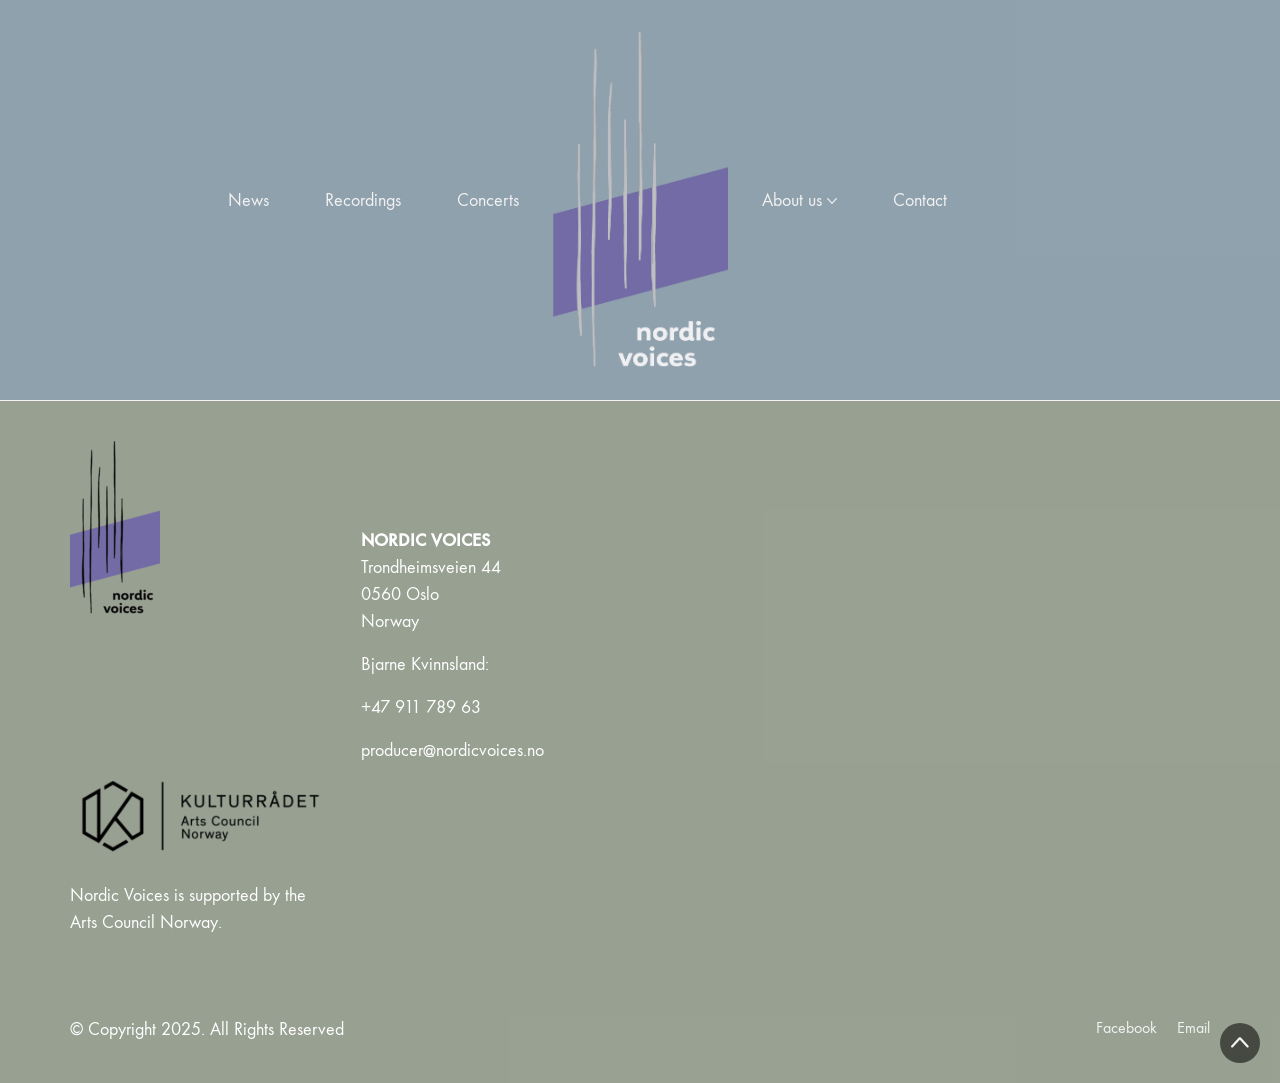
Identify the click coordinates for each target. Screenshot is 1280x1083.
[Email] (1193, 1027)
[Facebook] (1126, 1027)
